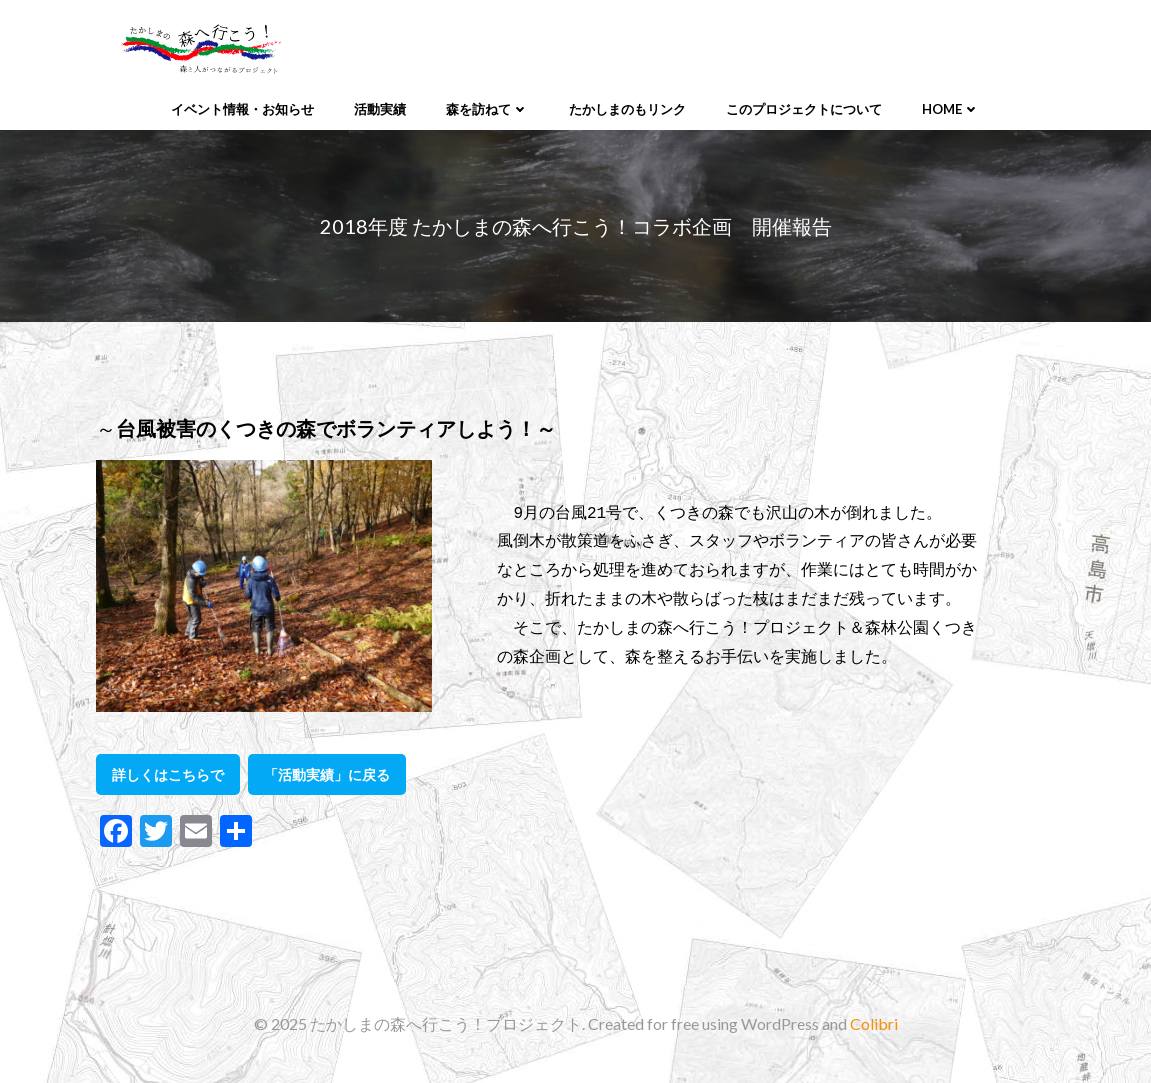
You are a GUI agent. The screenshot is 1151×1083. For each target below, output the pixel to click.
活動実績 (380, 109)
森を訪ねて (487, 109)
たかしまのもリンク (627, 109)
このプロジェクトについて (804, 109)
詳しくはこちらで (168, 774)
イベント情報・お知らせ (242, 109)
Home (951, 109)
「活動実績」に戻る (327, 774)
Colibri (874, 1023)
